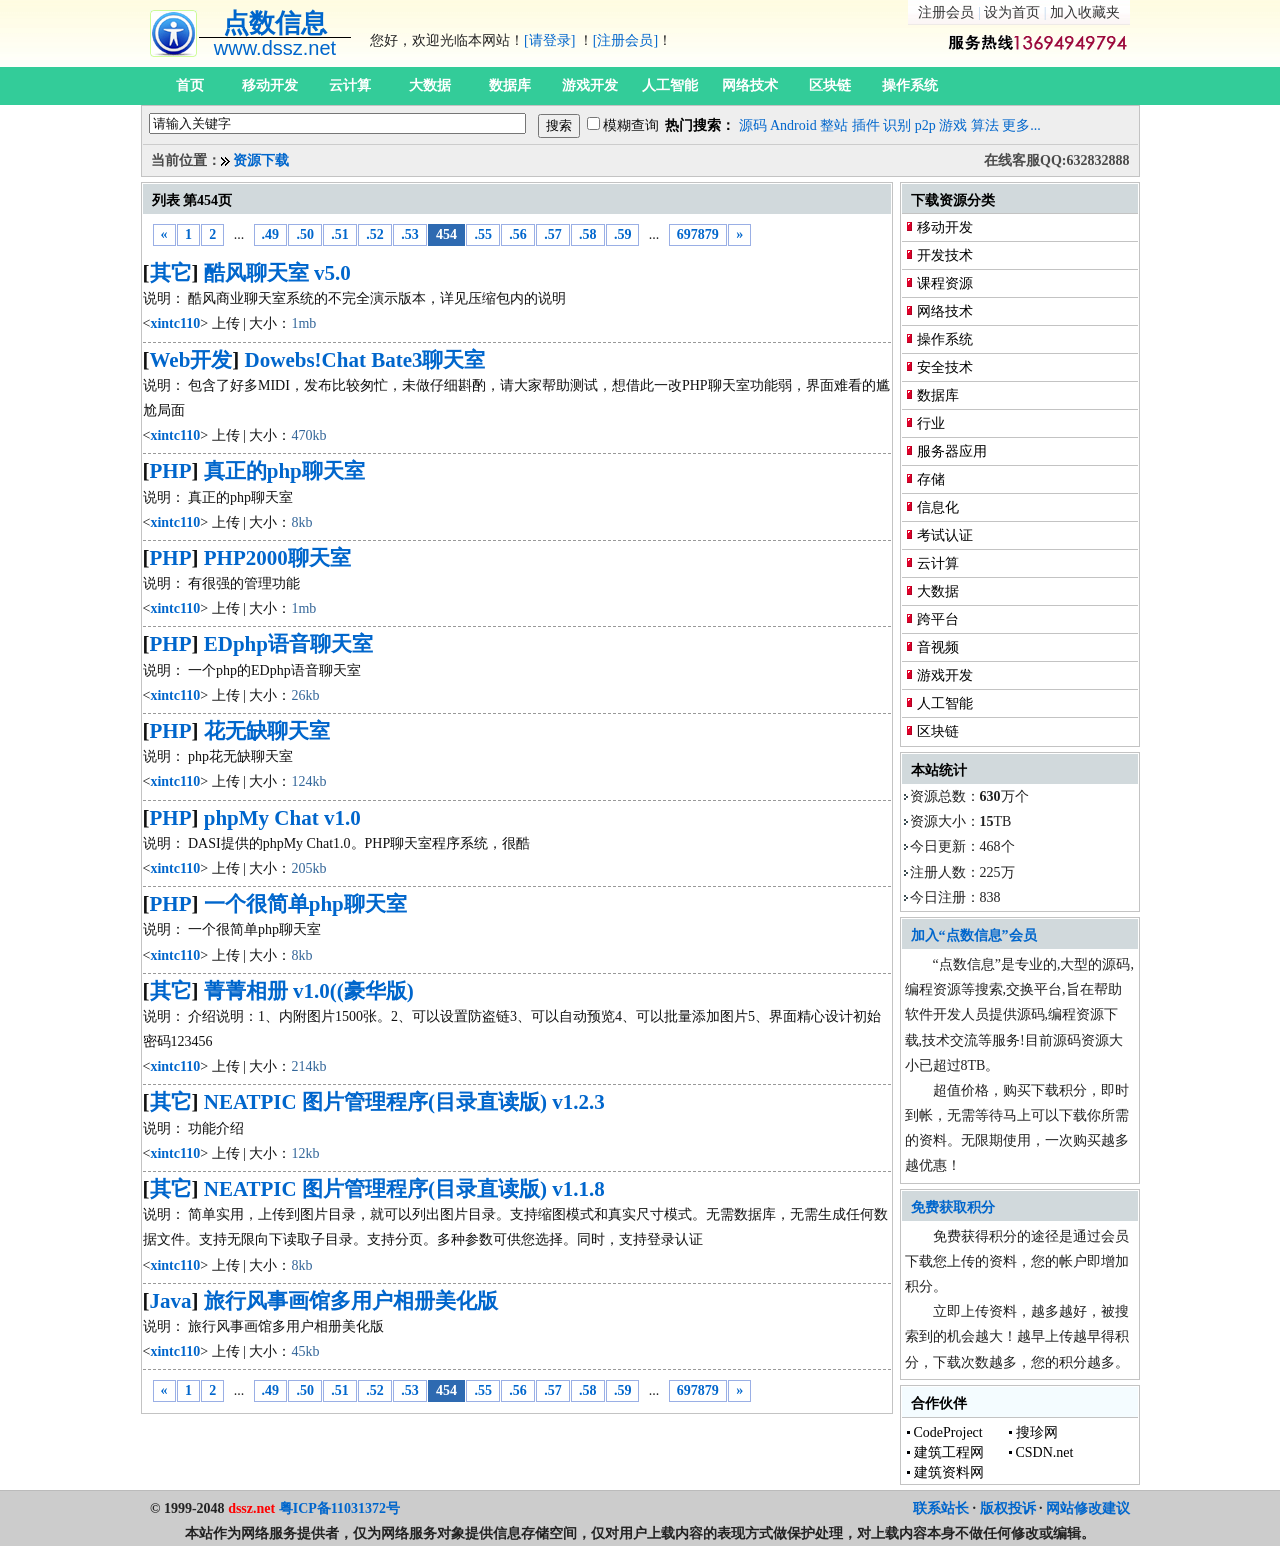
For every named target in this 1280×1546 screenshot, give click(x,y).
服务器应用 (952, 451)
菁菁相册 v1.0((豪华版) (309, 991)
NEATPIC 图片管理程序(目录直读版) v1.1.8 (404, 1189)
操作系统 (910, 85)
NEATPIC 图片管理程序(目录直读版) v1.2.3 (404, 1102)
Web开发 (191, 360)
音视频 (938, 647)
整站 (834, 125)
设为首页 (1012, 12)
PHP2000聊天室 (277, 558)
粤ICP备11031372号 (339, 1508)
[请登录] (549, 40)
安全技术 (945, 367)
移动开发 (270, 85)
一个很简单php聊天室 (305, 904)
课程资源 (945, 283)
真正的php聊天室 (284, 471)
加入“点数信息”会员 (974, 935)
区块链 (830, 85)
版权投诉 (1008, 1508)
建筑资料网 (949, 1472)
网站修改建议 (1088, 1508)
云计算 (350, 85)
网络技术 (750, 85)
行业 (931, 423)
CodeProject (948, 1432)
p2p (925, 125)
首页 (190, 85)
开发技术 (945, 255)
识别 (897, 125)
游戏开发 (590, 85)
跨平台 (938, 619)
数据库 (510, 85)
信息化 (938, 507)
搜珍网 (1037, 1432)
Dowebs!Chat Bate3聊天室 (365, 360)
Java (171, 1301)
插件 (866, 125)
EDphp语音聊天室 (288, 644)
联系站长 (941, 1508)
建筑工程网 (949, 1452)
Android (793, 125)
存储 (931, 479)
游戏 (953, 125)
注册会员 (946, 12)
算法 (985, 125)
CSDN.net (1045, 1452)
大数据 (430, 85)
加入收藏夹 (1085, 12)
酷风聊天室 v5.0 (277, 273)
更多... (1021, 125)
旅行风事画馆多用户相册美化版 (351, 1301)
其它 (171, 273)
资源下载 (261, 160)
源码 (753, 125)
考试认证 (945, 535)
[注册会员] (625, 40)
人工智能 (670, 85)
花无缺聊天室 (267, 731)
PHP (171, 471)
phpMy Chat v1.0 (282, 818)
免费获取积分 (953, 1207)
